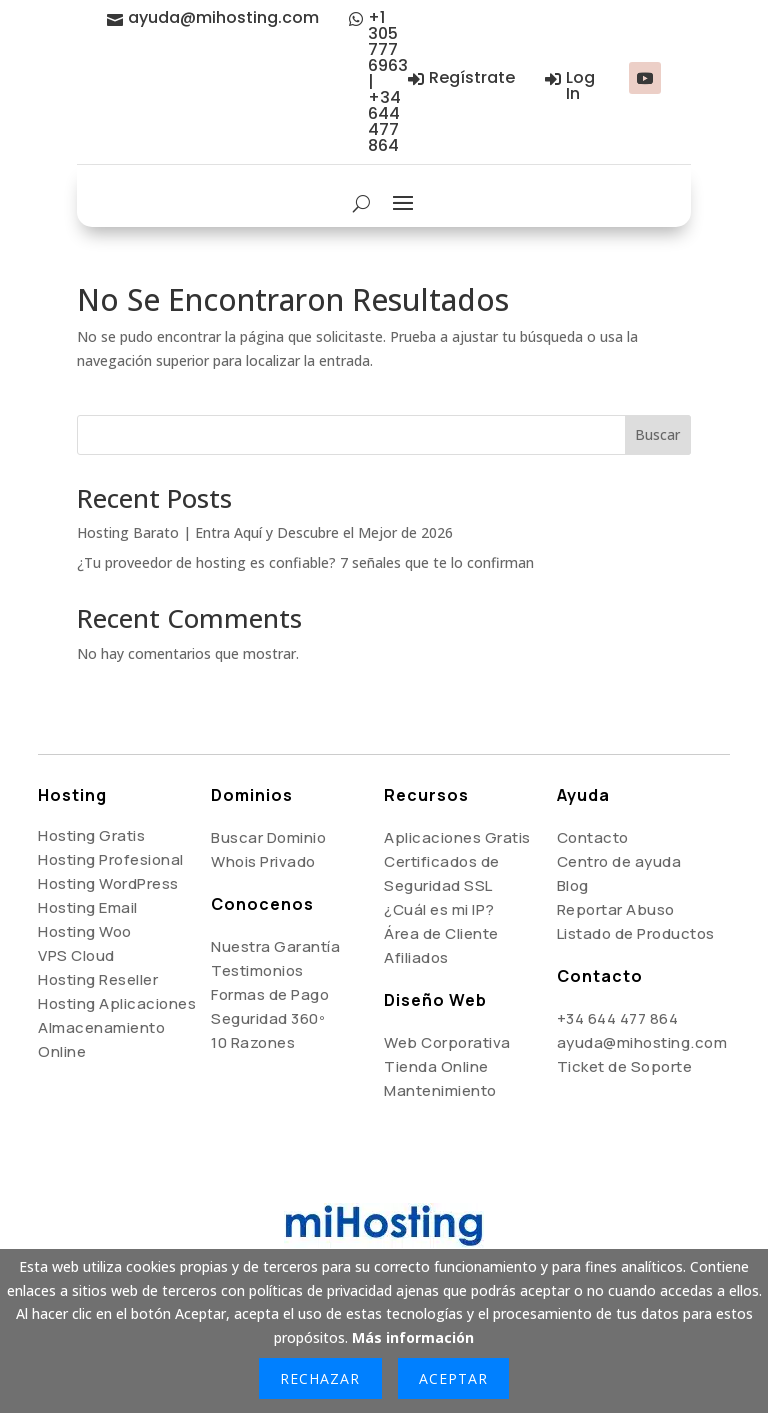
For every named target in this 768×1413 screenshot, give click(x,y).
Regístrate (472, 77)
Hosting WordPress (108, 883)
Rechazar (320, 1378)
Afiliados (416, 957)
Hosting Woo (85, 931)
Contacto (593, 837)
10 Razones (253, 1042)
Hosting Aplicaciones (117, 1003)
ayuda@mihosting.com (223, 17)
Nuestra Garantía (275, 946)
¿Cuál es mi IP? (439, 909)
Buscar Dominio (268, 837)
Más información (413, 1337)
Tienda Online (436, 1066)
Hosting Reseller (98, 979)
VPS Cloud (76, 955)
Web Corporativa (447, 1042)
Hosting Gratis (91, 835)
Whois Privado (263, 861)
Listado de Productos (636, 933)
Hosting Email (88, 907)
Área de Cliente (441, 933)
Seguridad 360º (268, 1018)
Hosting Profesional (111, 859)
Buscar (657, 434)
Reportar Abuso (616, 909)
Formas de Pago (270, 994)
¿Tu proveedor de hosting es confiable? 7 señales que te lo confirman (305, 562)
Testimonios (257, 970)
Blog (573, 885)
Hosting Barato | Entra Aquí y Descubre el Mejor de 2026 (265, 532)
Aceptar (453, 1378)
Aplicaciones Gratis (457, 837)
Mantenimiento (440, 1090)
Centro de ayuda (619, 861)
